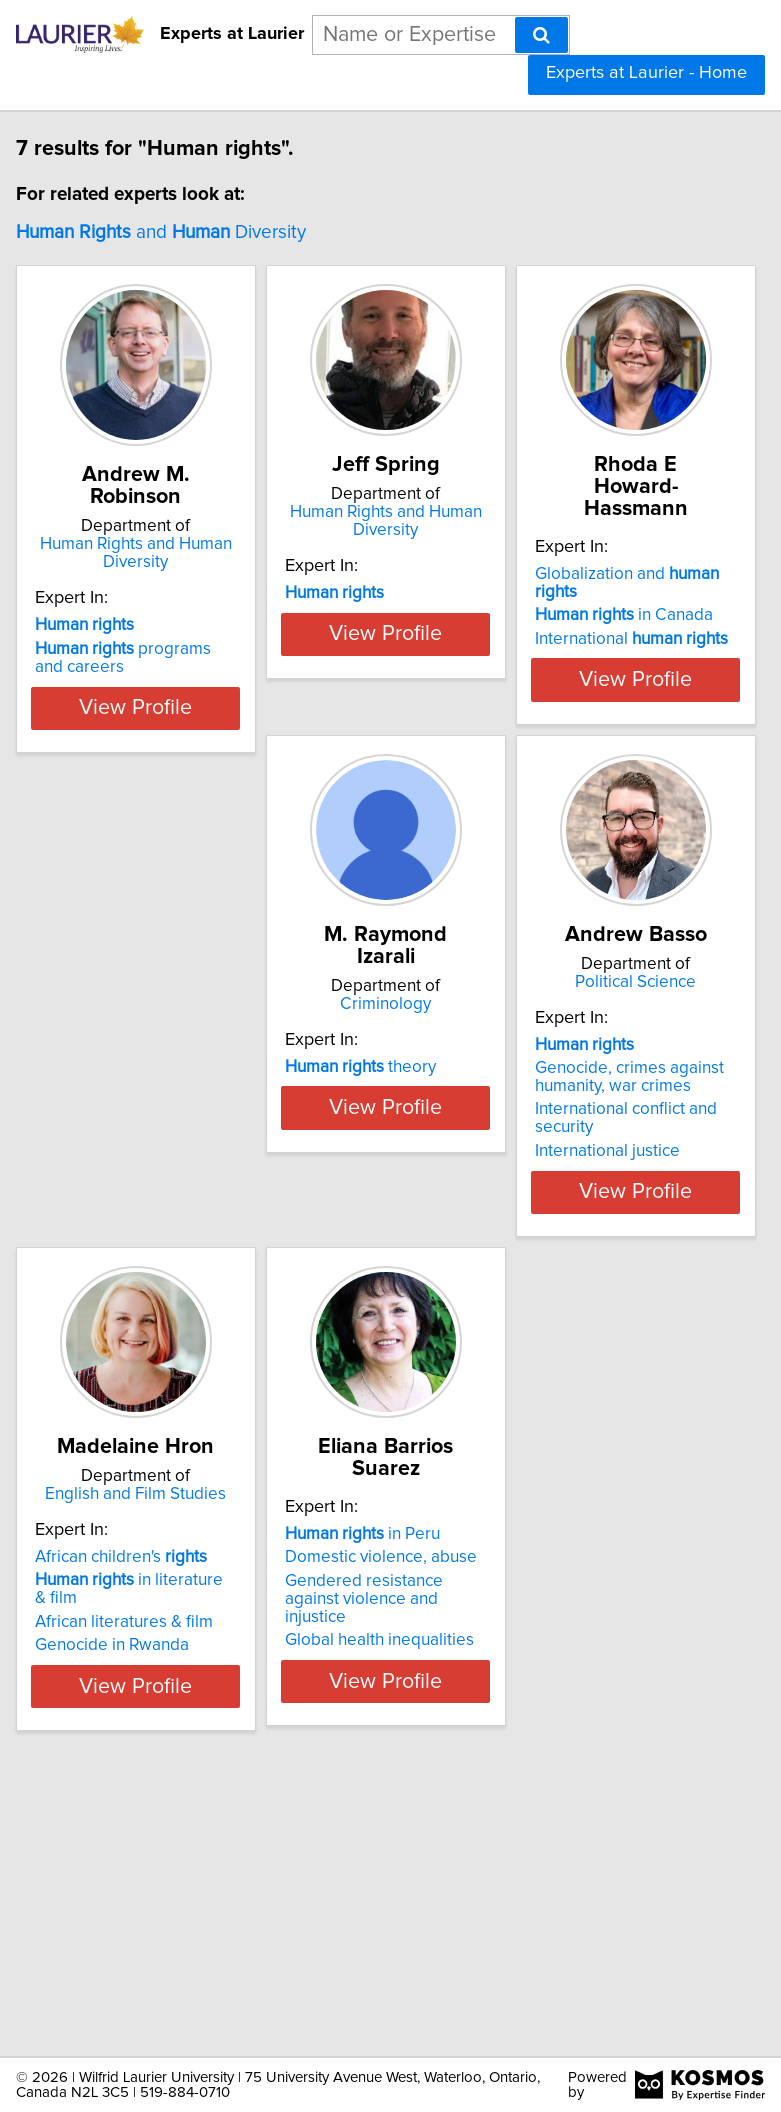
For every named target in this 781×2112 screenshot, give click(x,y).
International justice (357, 1328)
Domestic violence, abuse (131, 1830)
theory (110, 1222)
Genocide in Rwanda (612, 1310)
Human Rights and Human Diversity (136, 575)
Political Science (385, 1141)
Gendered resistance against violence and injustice (114, 1872)
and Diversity (161, 232)
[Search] (541, 35)
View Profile (135, 795)
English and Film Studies (635, 1141)
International (631, 702)
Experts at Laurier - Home (646, 73)
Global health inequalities (129, 1913)
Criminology (135, 1141)
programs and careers (123, 680)
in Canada (624, 678)
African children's (621, 1222)
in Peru (112, 1807)
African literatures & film (624, 1287)
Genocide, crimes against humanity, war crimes (379, 1254)
